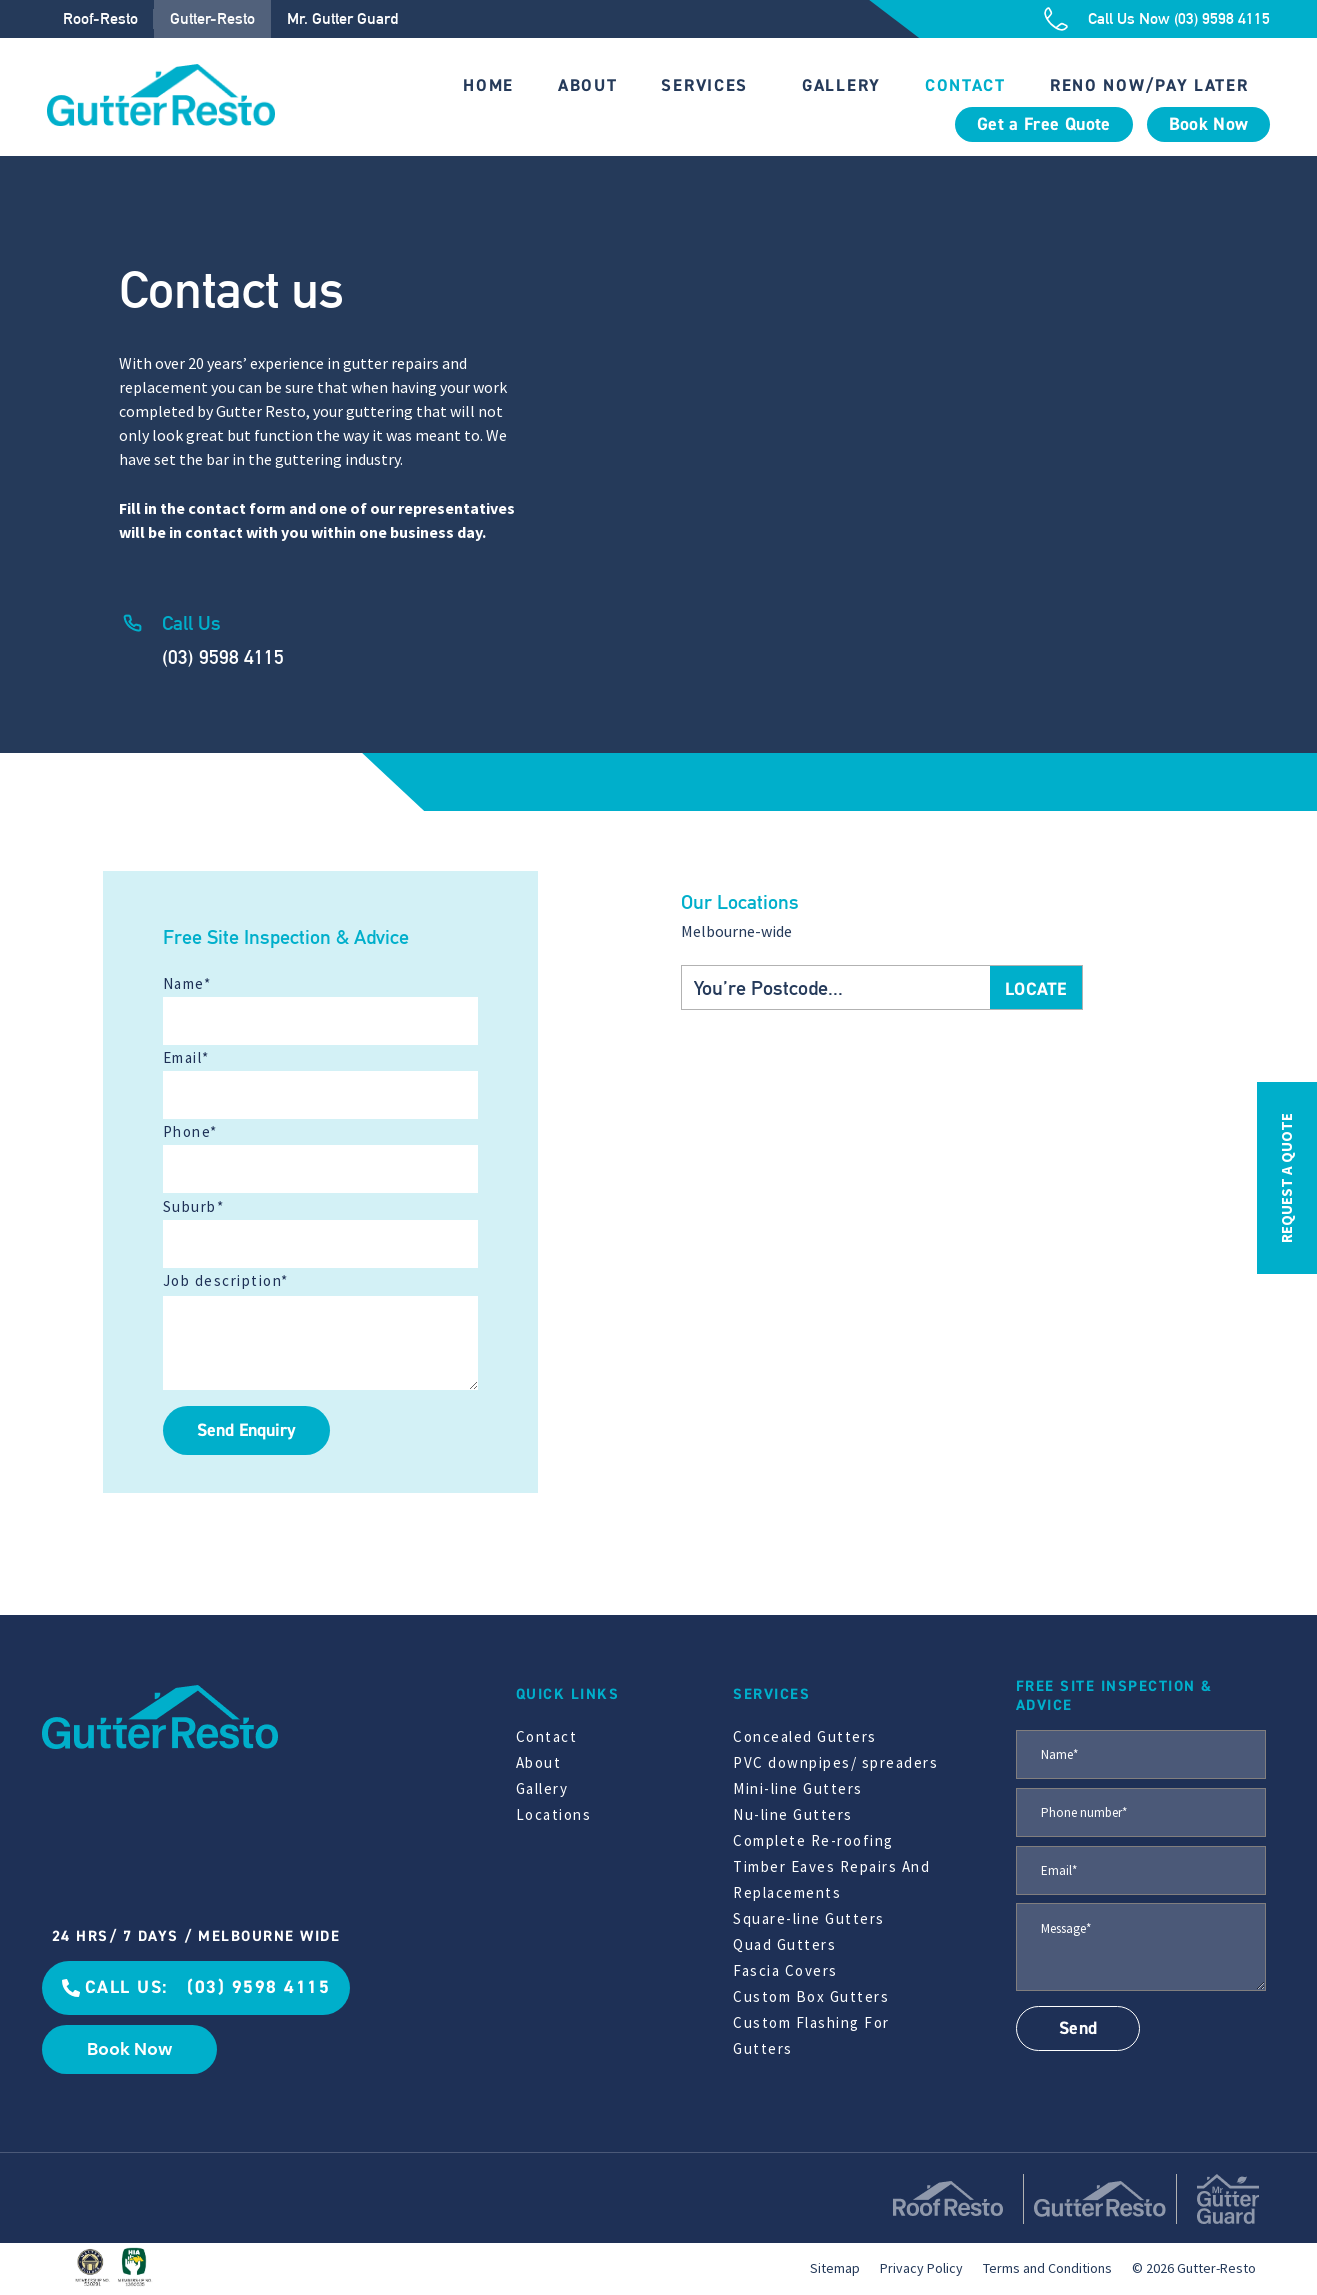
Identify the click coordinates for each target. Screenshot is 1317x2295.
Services (704, 85)
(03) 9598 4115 (223, 657)
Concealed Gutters (805, 1736)
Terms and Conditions (1047, 2268)
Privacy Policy (921, 2268)
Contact (965, 85)
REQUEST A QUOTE (1286, 1178)
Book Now (1209, 124)
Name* (187, 983)
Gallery (841, 85)
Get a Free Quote (1044, 124)
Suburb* (194, 1206)
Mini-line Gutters (798, 1788)
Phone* (190, 1131)
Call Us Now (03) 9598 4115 (1179, 18)
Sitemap (835, 2268)
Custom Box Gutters (811, 1996)
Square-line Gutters (809, 1918)
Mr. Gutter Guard (342, 18)
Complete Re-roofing (813, 1840)
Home (488, 85)
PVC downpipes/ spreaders (835, 1762)
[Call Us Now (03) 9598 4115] (1056, 19)
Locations (554, 1814)
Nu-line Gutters (793, 1814)
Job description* (226, 1280)
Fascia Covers (785, 1970)
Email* (186, 1057)
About (588, 85)
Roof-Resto (100, 18)
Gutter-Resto (212, 18)
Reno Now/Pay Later (1149, 85)
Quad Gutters (784, 1944)
